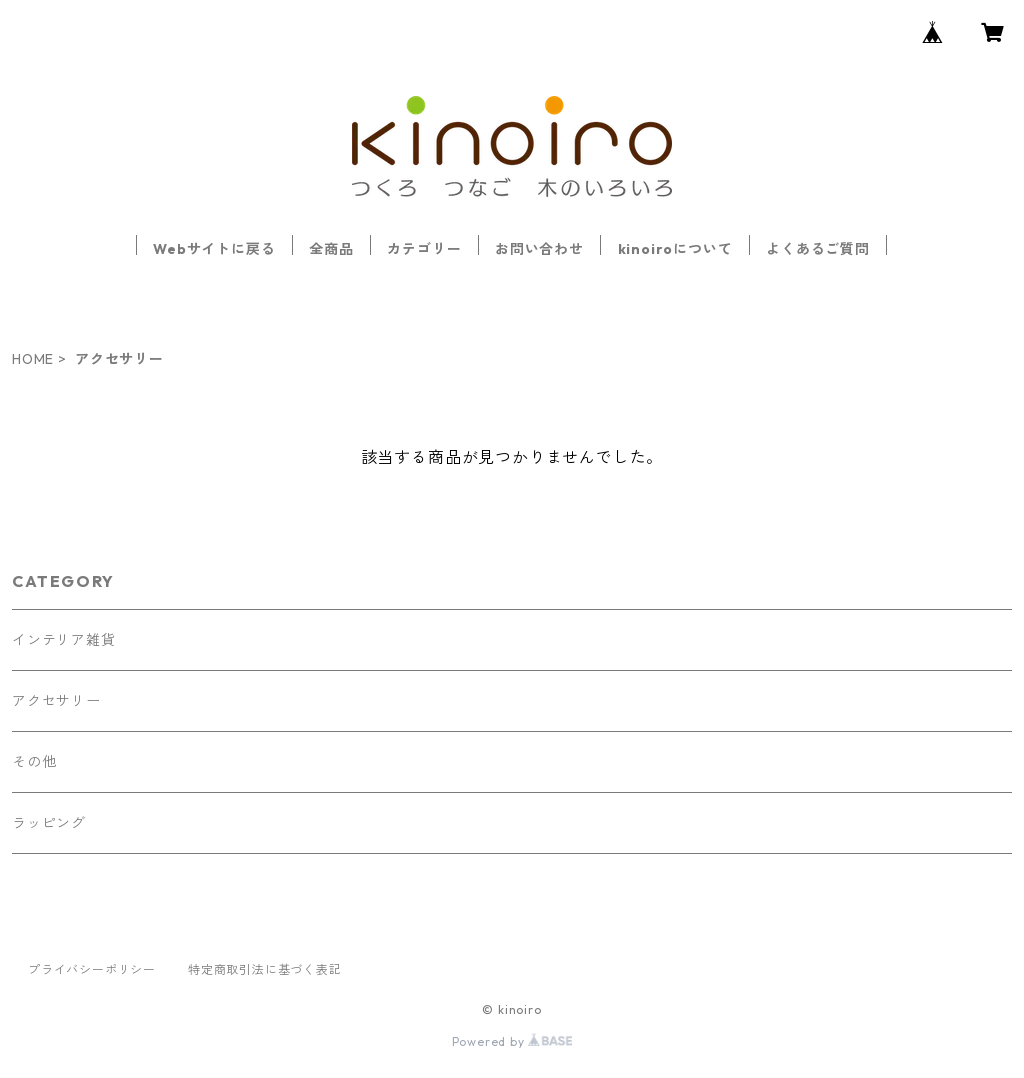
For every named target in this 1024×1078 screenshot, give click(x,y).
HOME (33, 359)
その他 (34, 762)
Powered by (512, 1041)
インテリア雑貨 (64, 640)
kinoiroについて (675, 249)
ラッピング (49, 823)
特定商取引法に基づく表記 (265, 969)
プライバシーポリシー (92, 969)
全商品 (331, 249)
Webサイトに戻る (214, 249)
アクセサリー (56, 701)
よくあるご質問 (818, 249)
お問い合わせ (539, 249)
